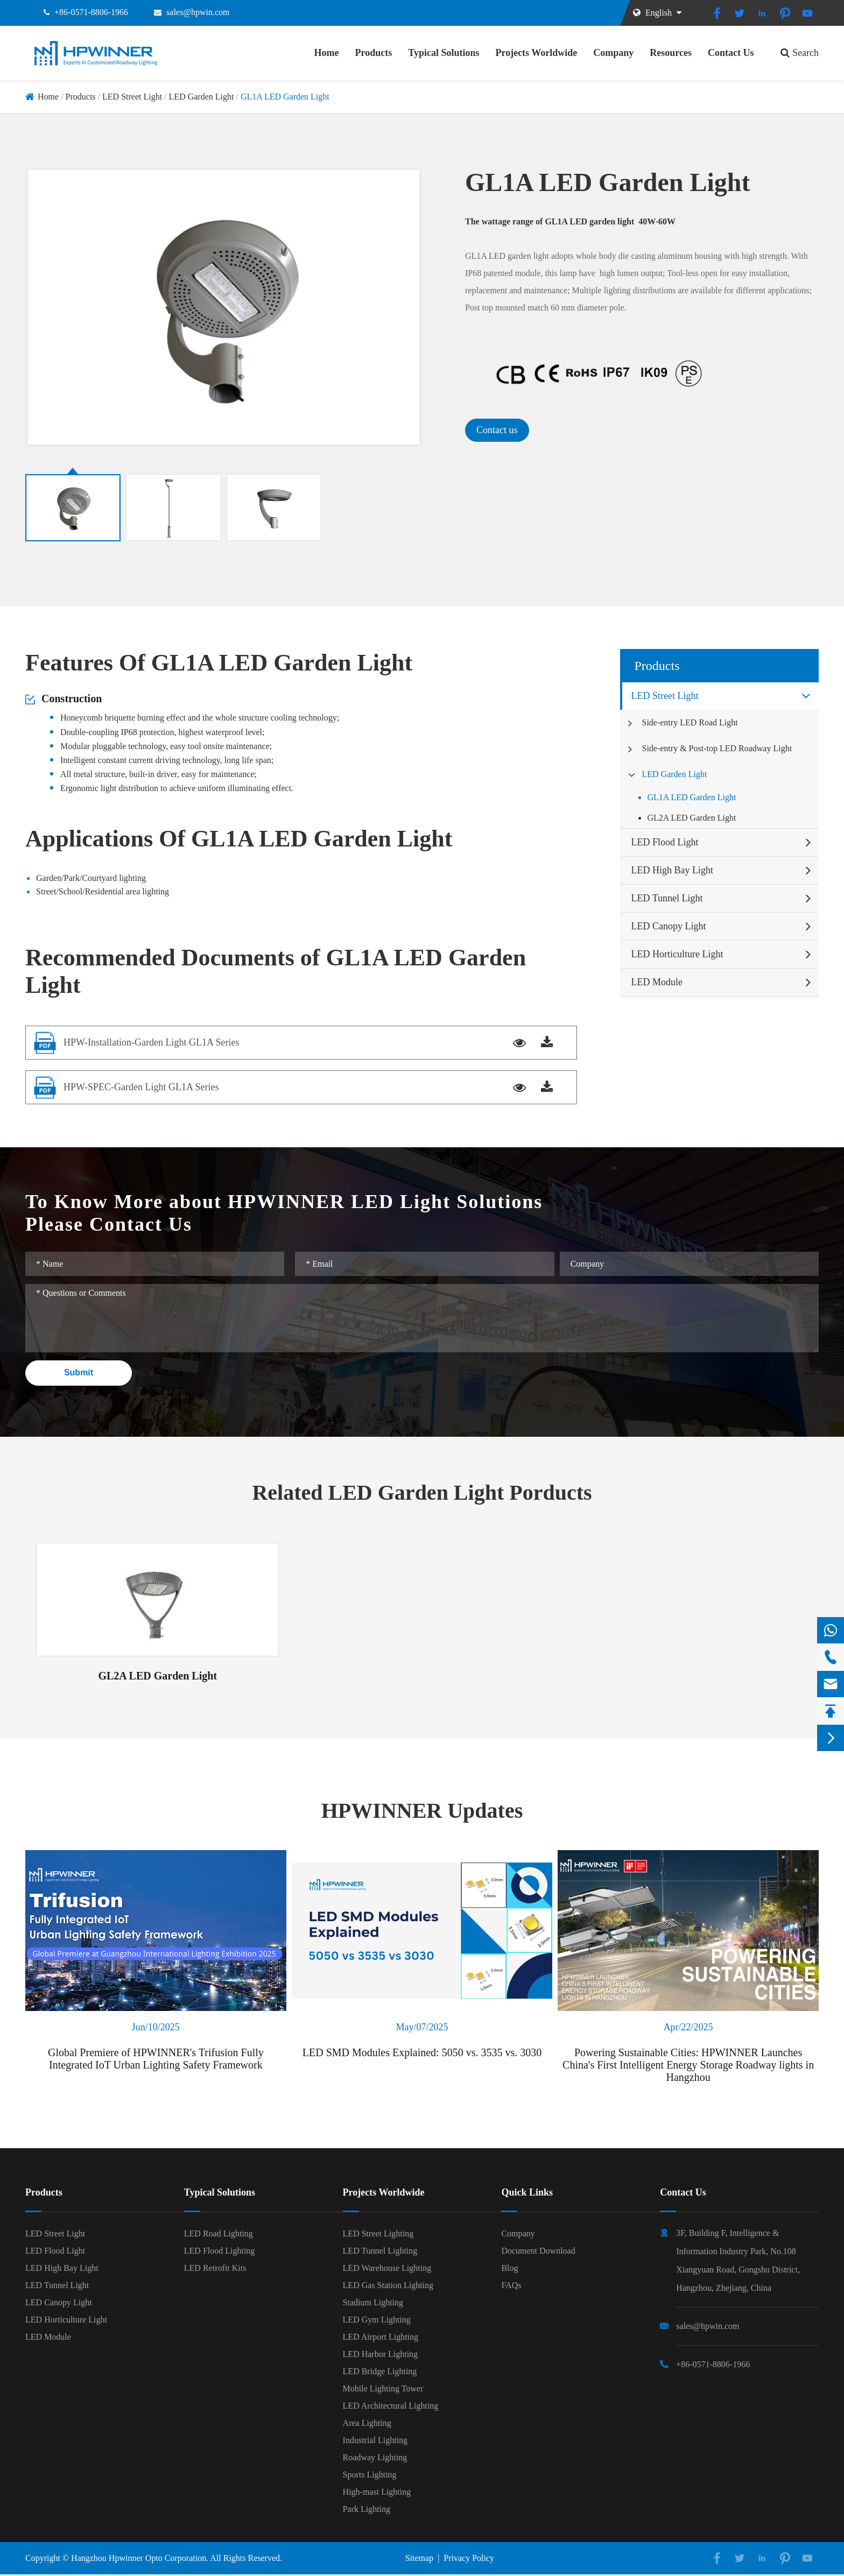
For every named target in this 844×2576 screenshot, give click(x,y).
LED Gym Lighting (377, 2319)
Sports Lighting (370, 2474)
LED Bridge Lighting (380, 2371)
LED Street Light (132, 96)
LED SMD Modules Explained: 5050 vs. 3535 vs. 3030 (422, 2052)
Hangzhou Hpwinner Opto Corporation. (139, 2558)
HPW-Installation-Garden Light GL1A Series (151, 1042)
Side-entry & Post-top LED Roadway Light (717, 748)
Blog (509, 2267)
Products (373, 52)
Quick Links (527, 2192)
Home (326, 52)
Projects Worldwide (536, 52)
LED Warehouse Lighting (387, 2267)
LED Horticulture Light (677, 954)
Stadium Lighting (373, 2302)
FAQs (511, 2285)
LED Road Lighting (218, 2233)
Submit (78, 1372)
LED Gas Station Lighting (388, 2285)
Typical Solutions (443, 52)
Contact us (497, 430)
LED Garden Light (201, 96)
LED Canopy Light (668, 926)
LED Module (656, 982)
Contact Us (731, 52)
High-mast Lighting (377, 2491)
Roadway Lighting (375, 2457)
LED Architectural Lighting (391, 2405)
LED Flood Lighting (219, 2250)
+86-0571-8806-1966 (91, 12)
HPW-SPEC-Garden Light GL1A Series (141, 1087)
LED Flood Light (664, 842)
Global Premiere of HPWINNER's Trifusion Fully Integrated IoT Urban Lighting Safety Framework (156, 2058)
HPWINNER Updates (422, 1810)
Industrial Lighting (375, 2440)
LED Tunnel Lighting (380, 2250)
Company (613, 52)
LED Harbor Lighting (380, 2354)
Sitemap (419, 2558)
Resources (671, 52)
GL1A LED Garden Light (285, 96)
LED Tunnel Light (666, 898)
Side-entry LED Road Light (689, 722)
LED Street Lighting (378, 2233)
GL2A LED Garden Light (691, 817)
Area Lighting (367, 2422)
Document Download (538, 2250)
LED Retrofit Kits (215, 2267)
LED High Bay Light (672, 870)
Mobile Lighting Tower (383, 2388)
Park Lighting (366, 2509)
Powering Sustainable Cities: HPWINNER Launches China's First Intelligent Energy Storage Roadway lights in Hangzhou (688, 2064)
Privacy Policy (469, 2558)
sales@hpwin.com (197, 12)
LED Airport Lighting (380, 2336)
